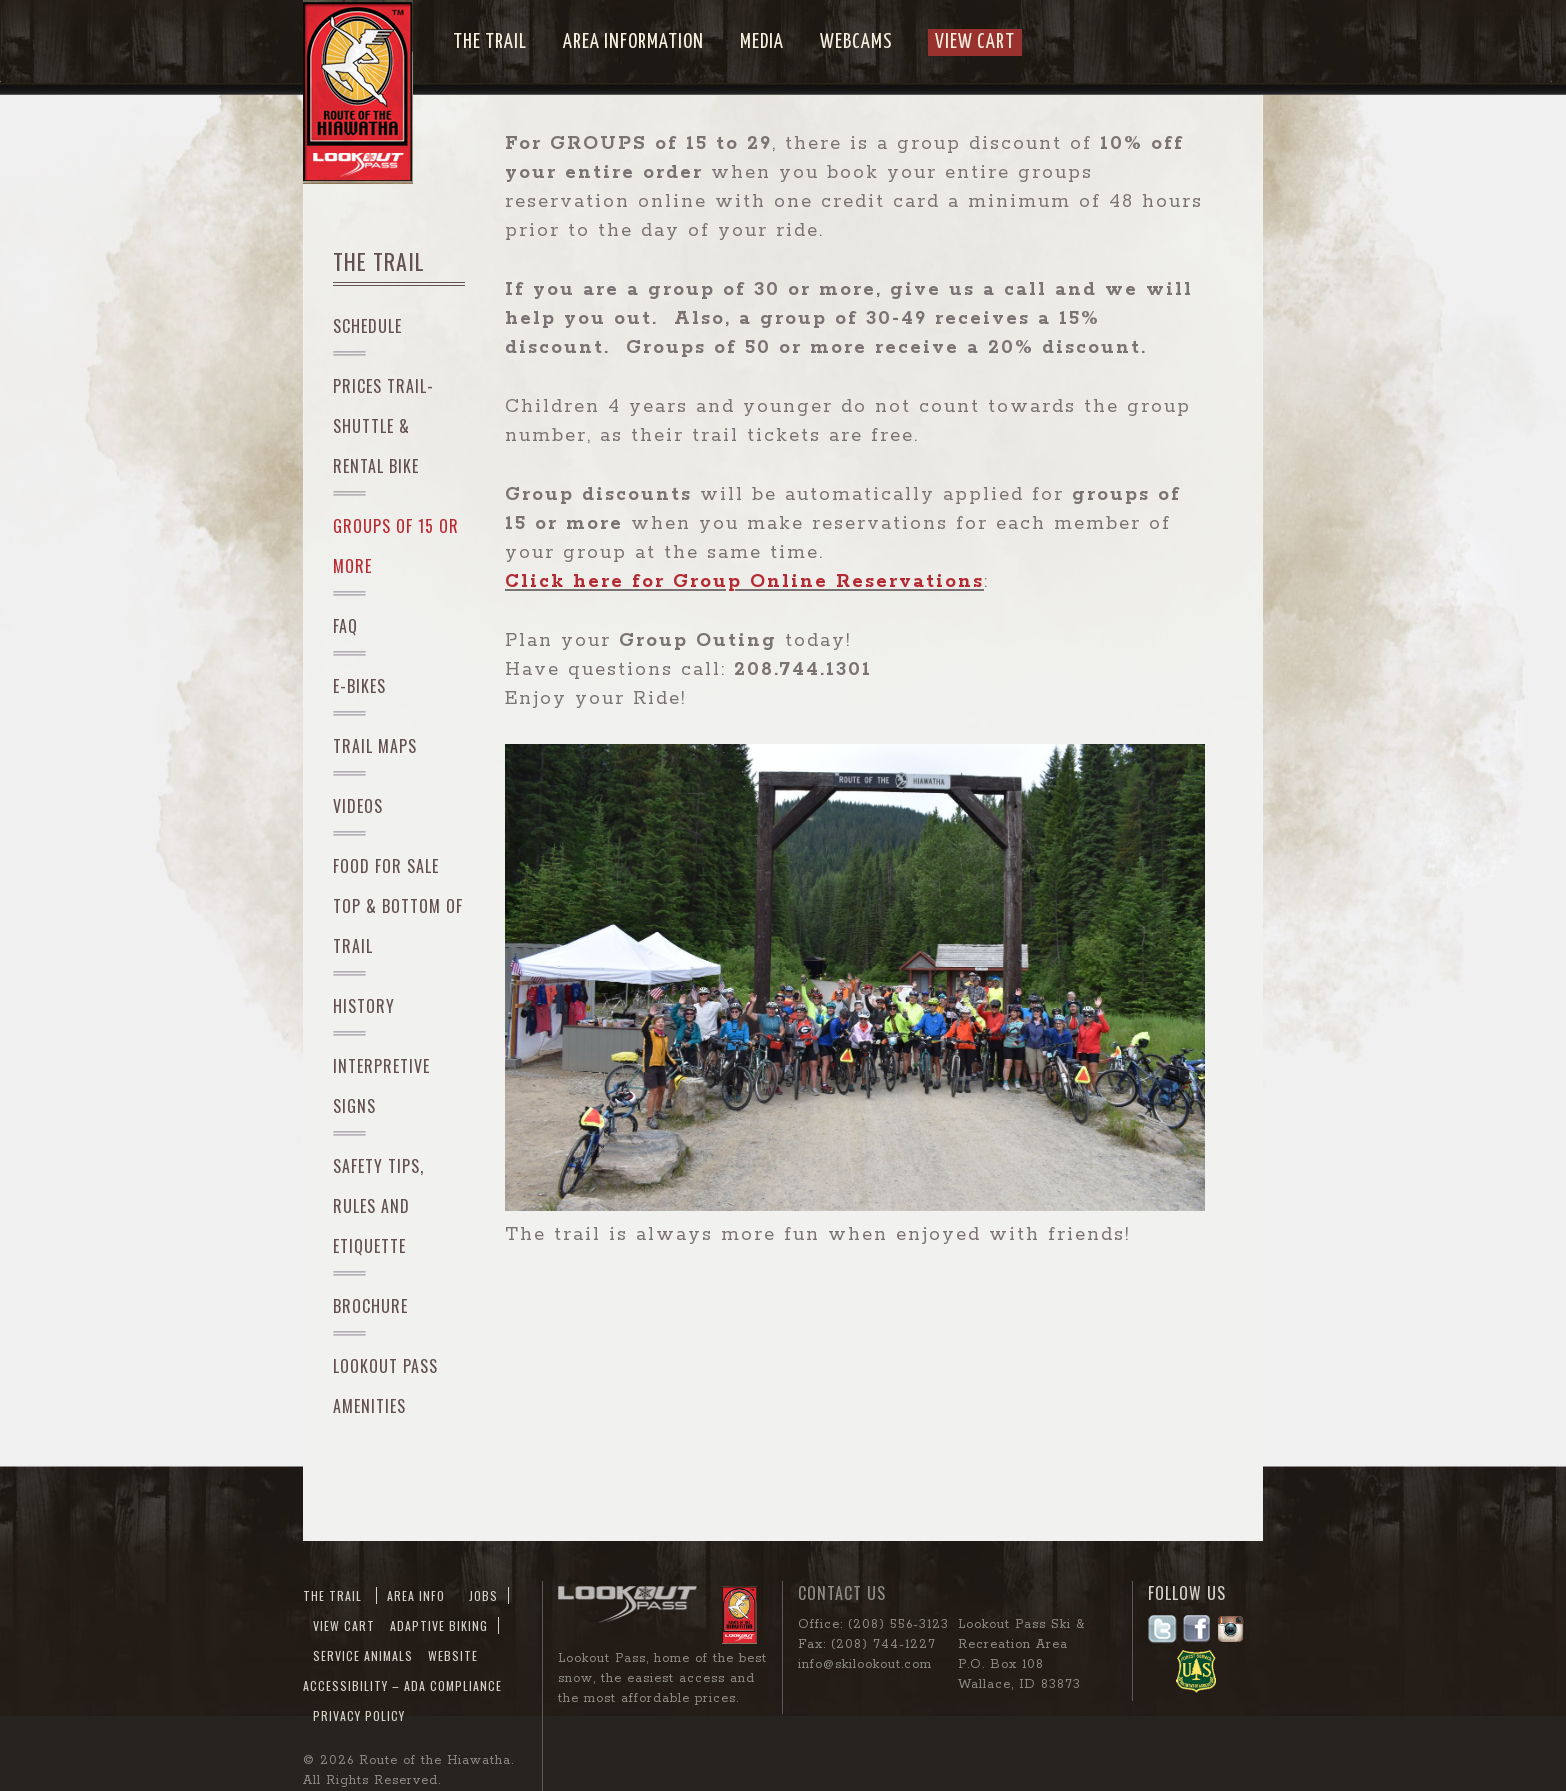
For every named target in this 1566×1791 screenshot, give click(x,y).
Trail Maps (375, 746)
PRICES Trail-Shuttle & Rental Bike (383, 426)
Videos (358, 806)
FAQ (345, 626)
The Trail (490, 42)
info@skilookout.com (865, 1664)
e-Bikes (359, 686)
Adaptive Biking (439, 1625)
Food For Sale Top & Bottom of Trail (398, 906)
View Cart (975, 42)
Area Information (633, 42)
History (364, 1006)
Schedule (367, 326)
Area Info (416, 1595)
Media (762, 42)
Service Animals (363, 1655)
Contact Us (842, 1593)
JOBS (483, 1595)
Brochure (370, 1306)
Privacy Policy (359, 1715)
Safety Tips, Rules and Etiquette (378, 1206)
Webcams (856, 42)
